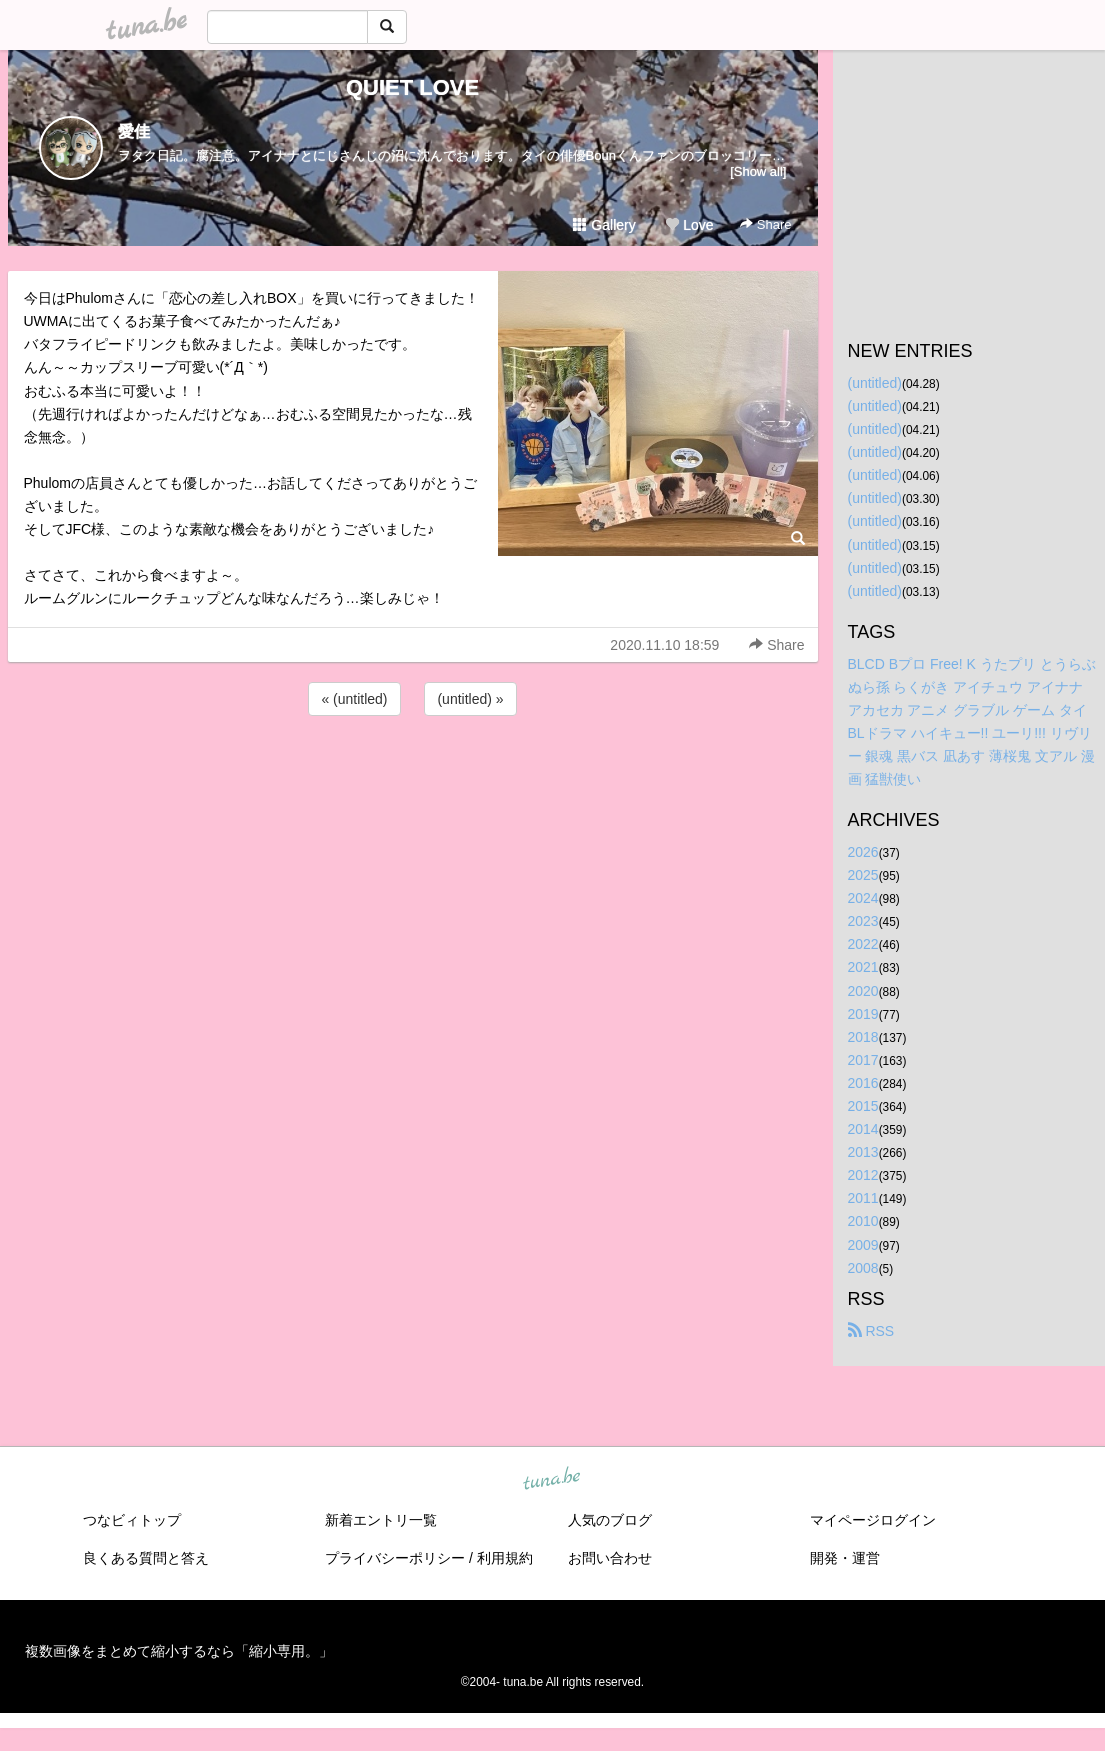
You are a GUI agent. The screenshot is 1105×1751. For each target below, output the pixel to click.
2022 (863, 944)
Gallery (604, 225)
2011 (863, 1198)
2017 (863, 1060)
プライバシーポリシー (395, 1558)
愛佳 (134, 131)
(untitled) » (470, 699)
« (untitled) (354, 699)
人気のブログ (610, 1520)
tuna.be (552, 1479)
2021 (863, 967)
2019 (863, 1014)
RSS (871, 1331)
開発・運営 (845, 1558)
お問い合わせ (610, 1558)
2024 (863, 898)
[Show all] (758, 171)
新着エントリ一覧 (381, 1520)
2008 (863, 1268)
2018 (863, 1037)
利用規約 (505, 1558)
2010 (863, 1221)
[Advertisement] (413, 774)
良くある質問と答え (146, 1558)
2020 (863, 991)
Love (689, 225)
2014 (863, 1129)
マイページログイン (873, 1520)
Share (765, 224)
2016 (863, 1083)
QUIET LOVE (412, 87)
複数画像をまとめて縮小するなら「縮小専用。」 (179, 1651)
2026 (863, 852)
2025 (863, 875)
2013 (863, 1152)
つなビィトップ (132, 1520)
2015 (863, 1106)
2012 (863, 1175)
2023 (863, 921)
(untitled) (875, 383)
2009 (863, 1245)
